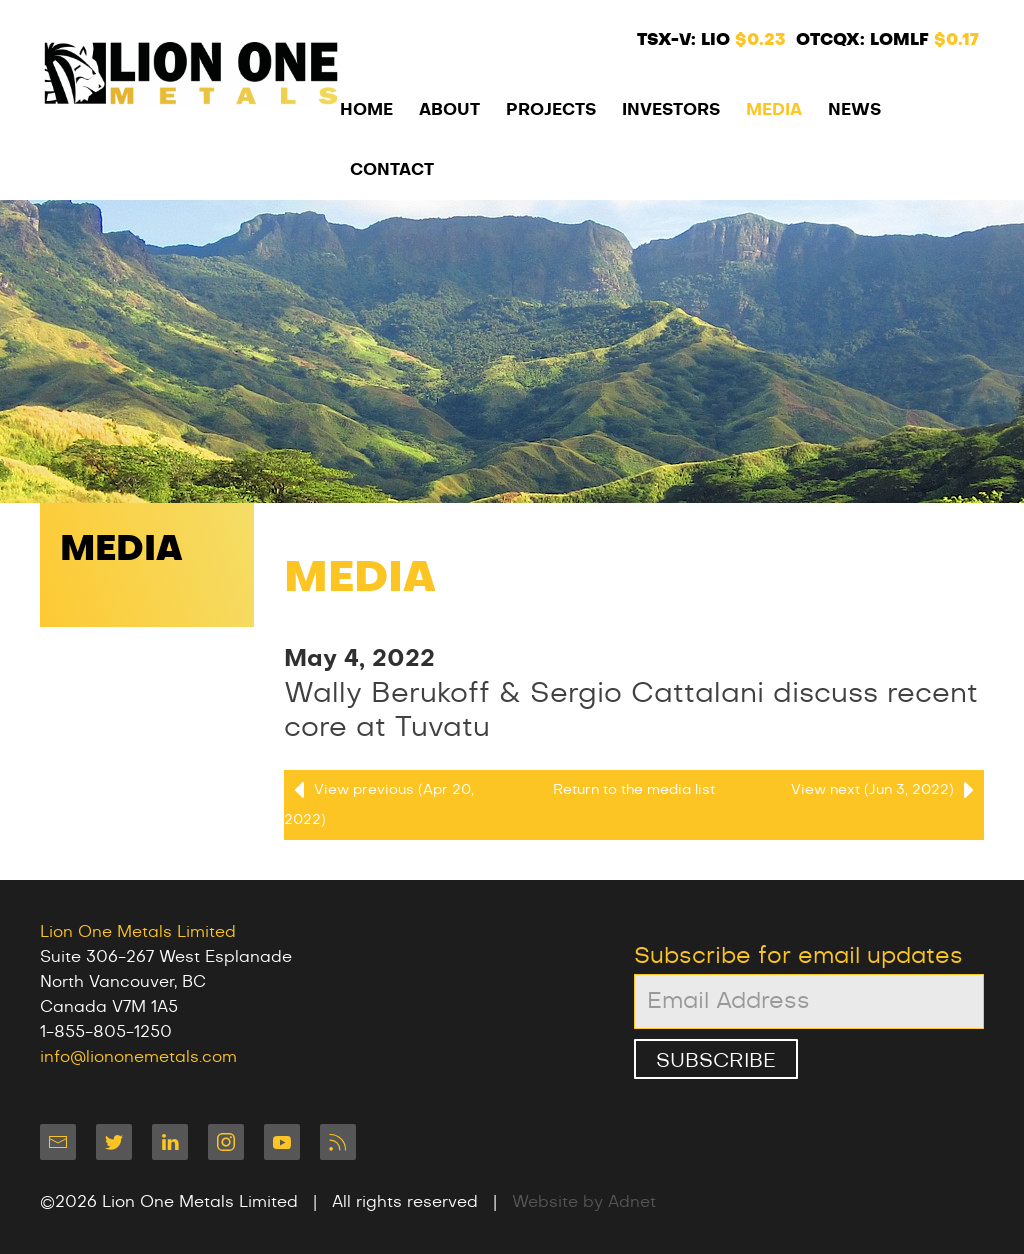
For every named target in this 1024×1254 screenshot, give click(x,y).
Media (774, 110)
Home (366, 110)
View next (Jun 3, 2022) (887, 790)
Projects (551, 110)
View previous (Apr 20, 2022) (379, 801)
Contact (392, 170)
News (854, 110)
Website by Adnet (584, 1202)
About (449, 110)
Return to (634, 790)
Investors (671, 110)
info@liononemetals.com (138, 1057)
